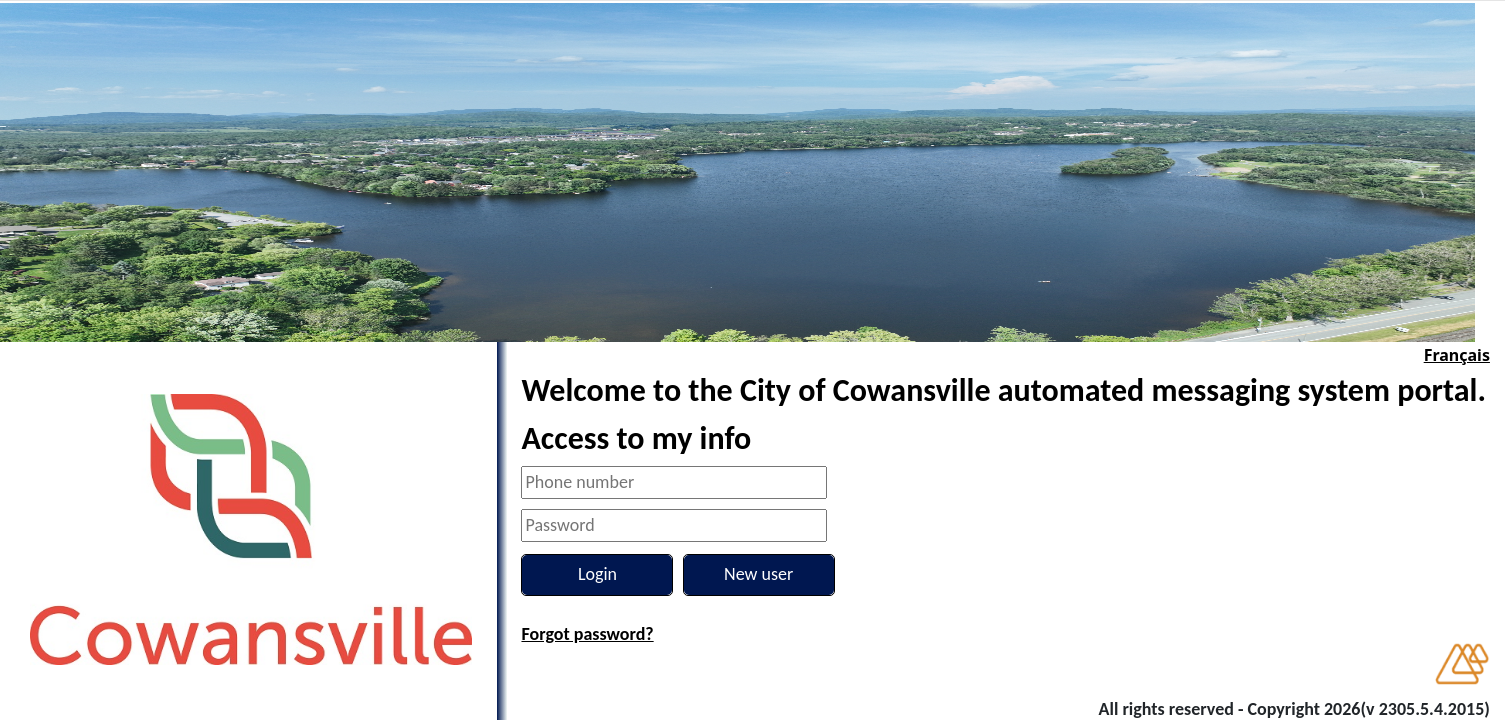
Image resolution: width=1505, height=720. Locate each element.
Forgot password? (587, 634)
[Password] (674, 525)
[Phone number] (674, 482)
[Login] (597, 575)
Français (1457, 355)
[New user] (759, 575)
